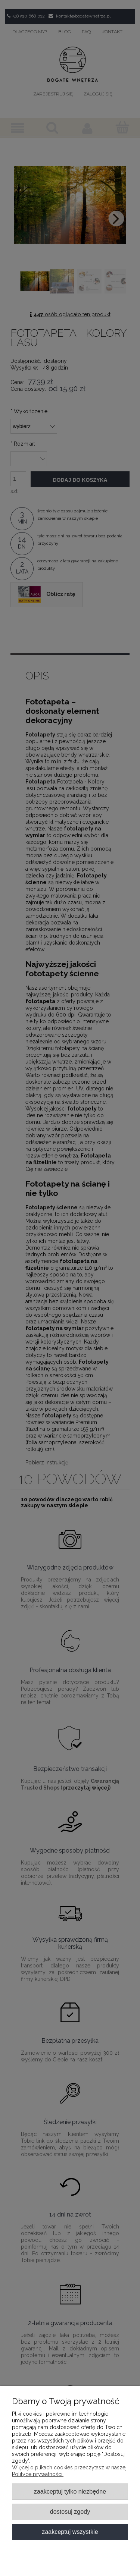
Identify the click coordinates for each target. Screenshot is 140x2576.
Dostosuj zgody (70, 2511)
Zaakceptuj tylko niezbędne (70, 2491)
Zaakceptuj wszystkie (70, 2531)
